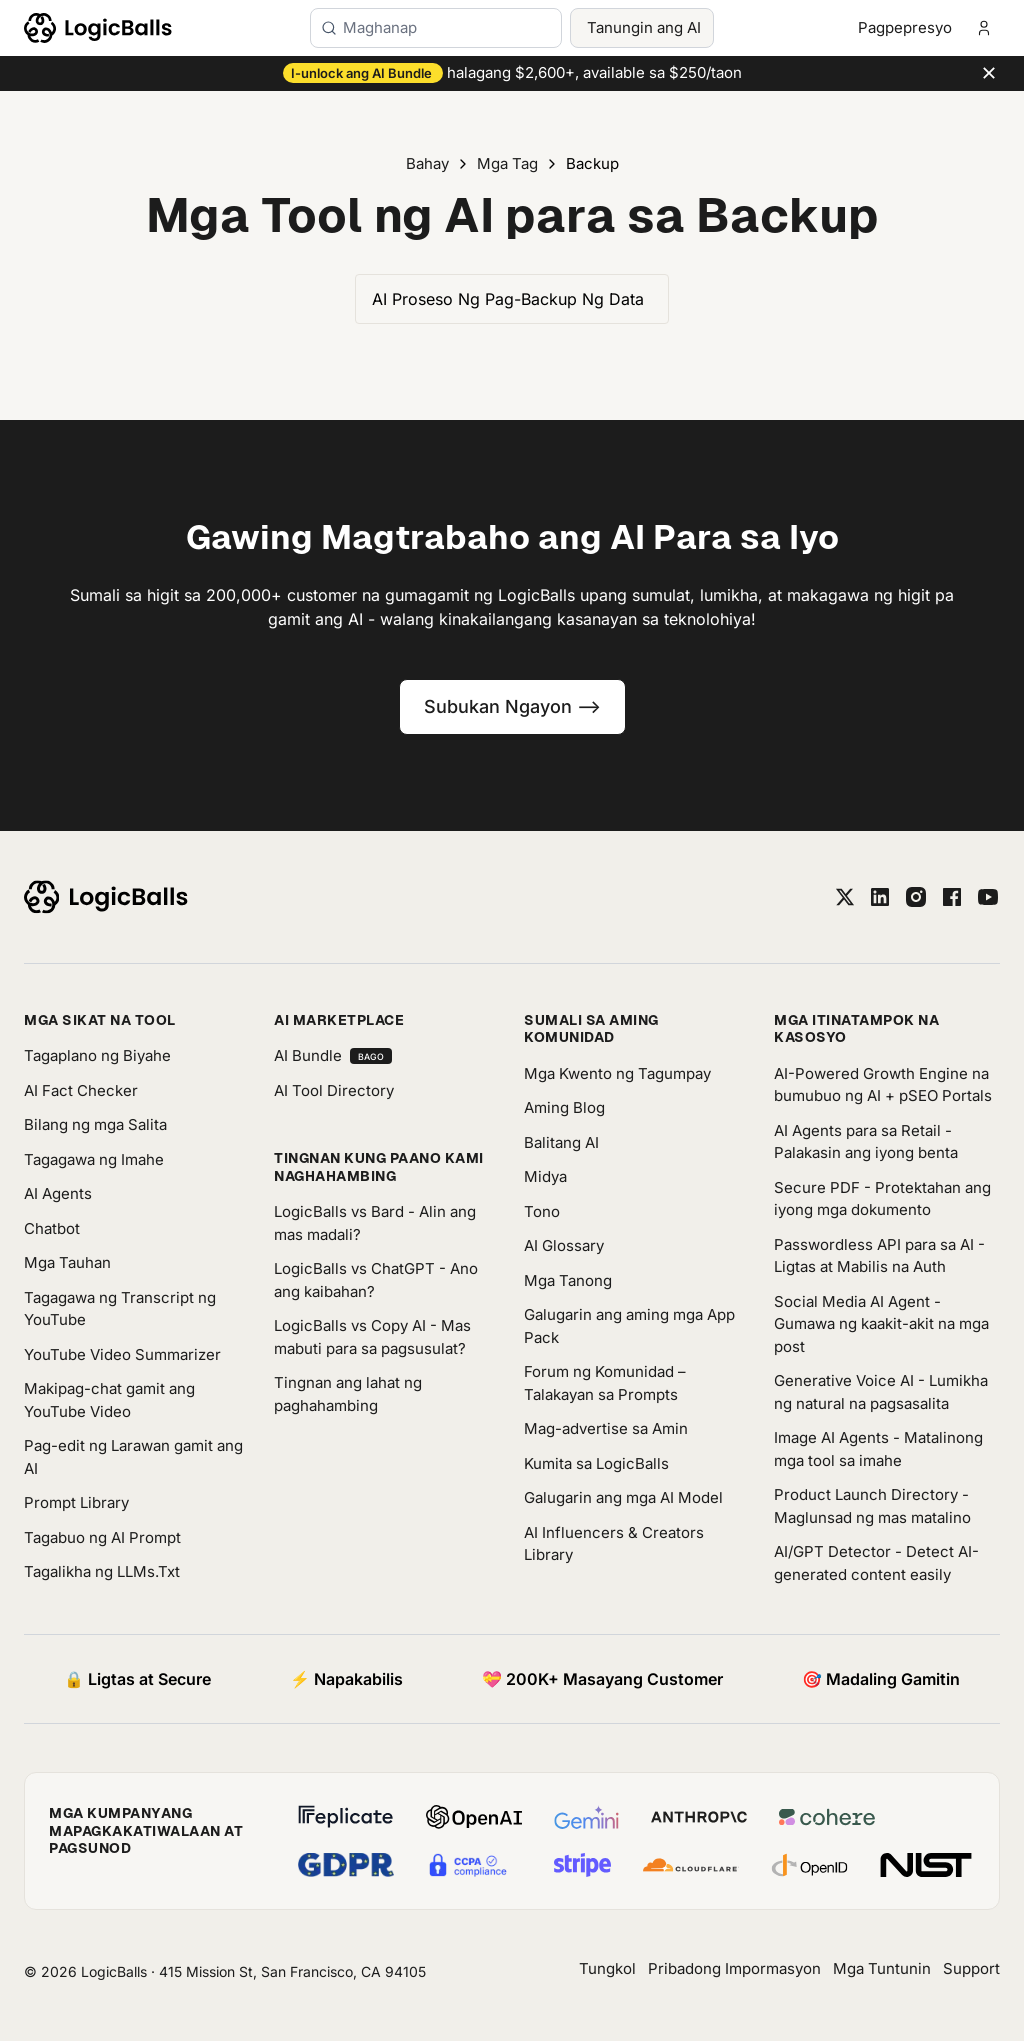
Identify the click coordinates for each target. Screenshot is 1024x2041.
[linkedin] (880, 897)
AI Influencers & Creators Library (614, 1544)
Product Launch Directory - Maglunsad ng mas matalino (872, 1506)
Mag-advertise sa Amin (606, 1428)
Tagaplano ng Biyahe (97, 1055)
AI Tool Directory (334, 1090)
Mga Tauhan (67, 1262)
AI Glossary (564, 1245)
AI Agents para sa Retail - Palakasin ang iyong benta (866, 1142)
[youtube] (988, 897)
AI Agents (58, 1193)
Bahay (427, 163)
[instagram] (916, 897)
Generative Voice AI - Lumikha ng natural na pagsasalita (881, 1392)
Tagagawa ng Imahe (94, 1159)
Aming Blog (564, 1107)
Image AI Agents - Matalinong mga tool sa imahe (878, 1449)
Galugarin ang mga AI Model (623, 1497)
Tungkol (607, 1968)
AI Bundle (333, 1055)
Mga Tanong (568, 1280)
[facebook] (952, 897)
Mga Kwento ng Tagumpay (617, 1073)
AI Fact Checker (81, 1090)
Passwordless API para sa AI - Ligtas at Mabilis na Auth (879, 1256)
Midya (545, 1176)
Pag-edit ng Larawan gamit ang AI (133, 1457)
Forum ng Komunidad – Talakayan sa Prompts (605, 1383)
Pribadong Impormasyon (734, 1968)
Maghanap (380, 27)
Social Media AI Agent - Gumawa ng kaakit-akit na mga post (881, 1324)
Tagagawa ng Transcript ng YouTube (120, 1309)
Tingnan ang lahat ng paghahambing (348, 1394)
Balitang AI (561, 1142)
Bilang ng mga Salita (95, 1124)
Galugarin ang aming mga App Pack (629, 1326)
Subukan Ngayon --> (512, 706)
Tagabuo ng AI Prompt (102, 1537)
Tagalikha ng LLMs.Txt (102, 1571)
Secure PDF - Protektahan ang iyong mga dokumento (882, 1199)
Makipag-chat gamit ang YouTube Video (109, 1400)
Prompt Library (76, 1502)
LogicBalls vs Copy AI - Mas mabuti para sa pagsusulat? (372, 1337)
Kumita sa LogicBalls (596, 1463)
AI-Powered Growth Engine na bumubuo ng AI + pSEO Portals (883, 1085)
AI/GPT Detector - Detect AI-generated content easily (876, 1563)
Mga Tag (507, 163)
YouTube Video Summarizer (122, 1354)
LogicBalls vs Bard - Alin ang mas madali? (375, 1223)
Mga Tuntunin (882, 1968)
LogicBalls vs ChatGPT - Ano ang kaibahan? (376, 1280)
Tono (542, 1211)
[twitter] (845, 897)
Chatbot (52, 1228)
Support (971, 1968)
